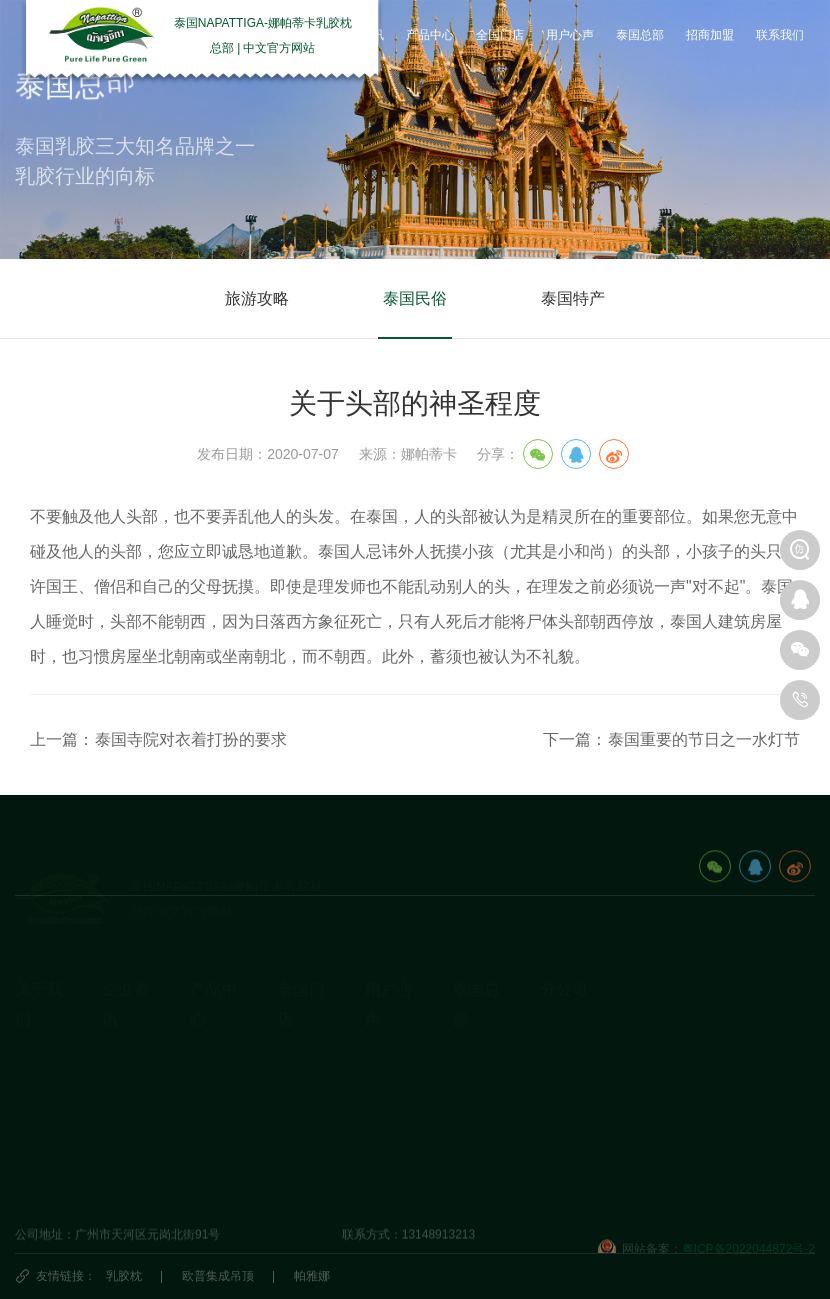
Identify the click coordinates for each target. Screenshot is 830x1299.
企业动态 (126, 1030)
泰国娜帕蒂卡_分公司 (597, 1000)
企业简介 (39, 1030)
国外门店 (301, 1061)
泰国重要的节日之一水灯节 (704, 739)
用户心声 (389, 1030)
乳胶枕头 (214, 1030)
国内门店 (301, 1030)
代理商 (295, 1092)
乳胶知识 (126, 1061)
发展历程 (39, 1061)
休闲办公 (214, 1092)
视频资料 (39, 1123)
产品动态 (126, 1092)
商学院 (383, 1092)
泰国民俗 (415, 299)
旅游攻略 (257, 299)
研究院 (383, 1061)
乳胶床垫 (214, 1061)
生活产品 (214, 1123)
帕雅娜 (312, 1276)
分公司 (564, 958)
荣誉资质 (39, 1092)
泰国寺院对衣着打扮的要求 (191, 739)
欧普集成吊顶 (218, 1276)
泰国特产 (573, 299)
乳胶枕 (124, 1276)
